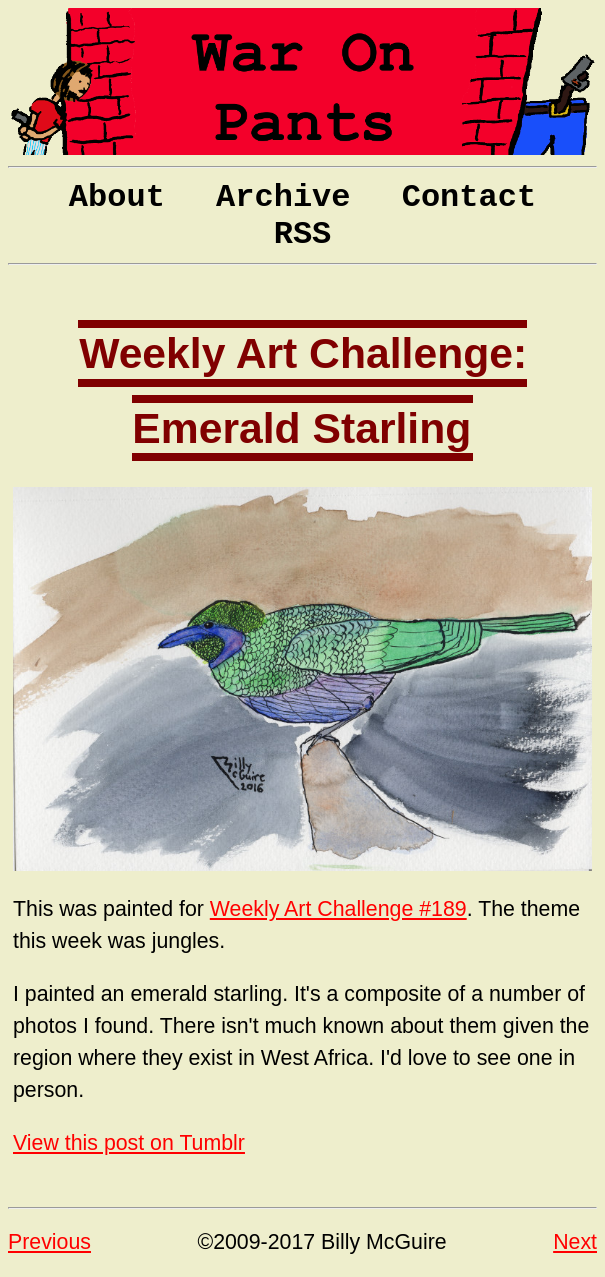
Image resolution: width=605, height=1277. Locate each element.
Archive (283, 197)
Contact (469, 197)
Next (575, 1242)
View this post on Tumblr (129, 1143)
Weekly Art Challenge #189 (338, 909)
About (117, 197)
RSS (303, 234)
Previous (49, 1242)
